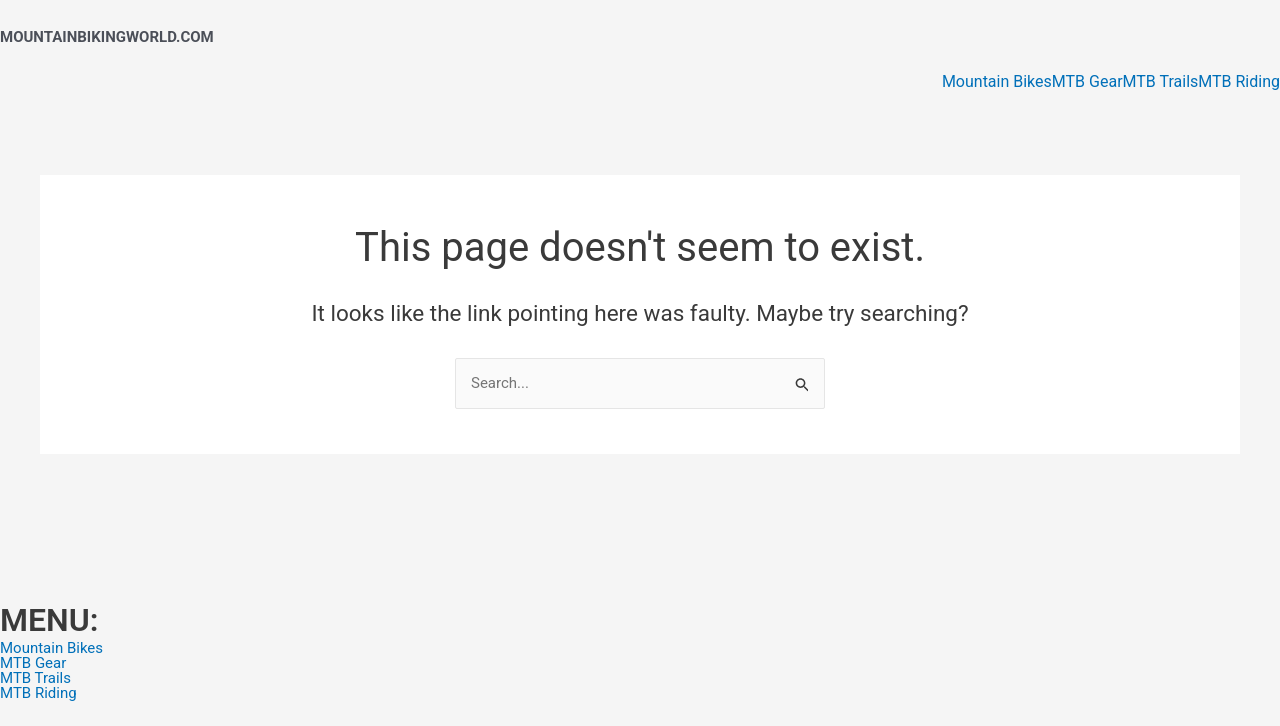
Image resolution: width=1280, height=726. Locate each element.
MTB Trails (1161, 82)
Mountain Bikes (997, 82)
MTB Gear (1087, 82)
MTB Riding (1239, 82)
